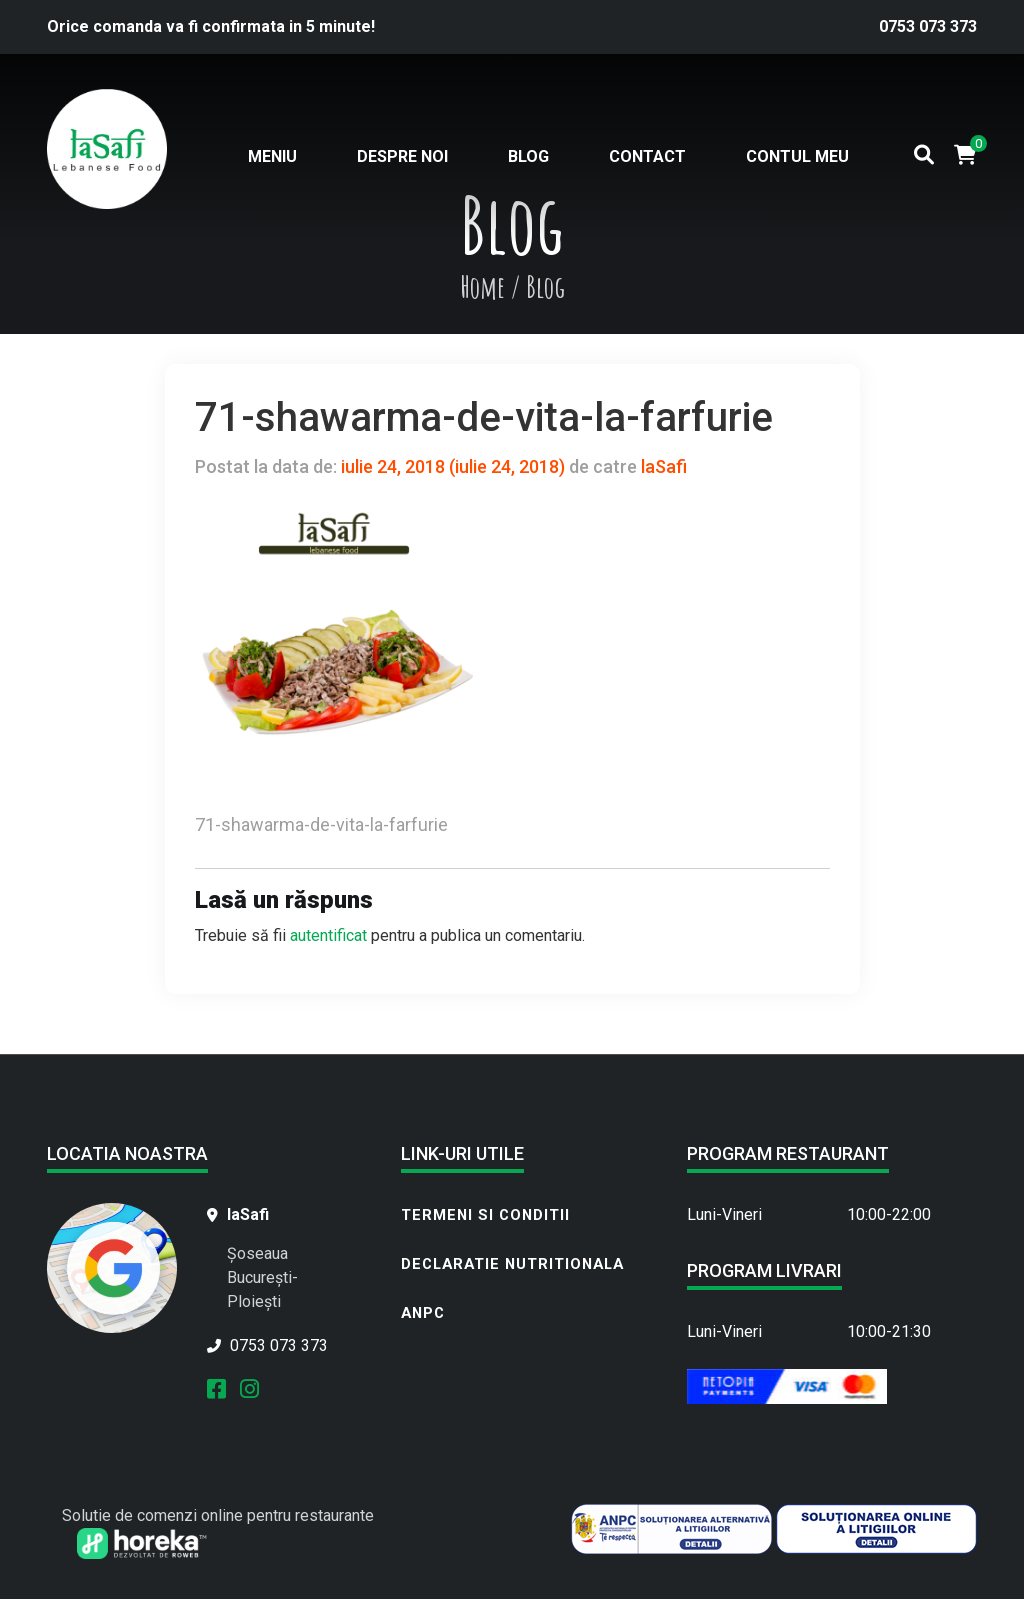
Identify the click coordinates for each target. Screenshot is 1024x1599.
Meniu (272, 156)
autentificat (328, 935)
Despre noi (402, 156)
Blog (528, 156)
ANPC (423, 1313)
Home (482, 286)
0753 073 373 (928, 26)
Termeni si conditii (485, 1215)
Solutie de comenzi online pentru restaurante (218, 1515)
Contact (647, 156)
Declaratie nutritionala (512, 1264)
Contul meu (797, 156)
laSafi (662, 466)
